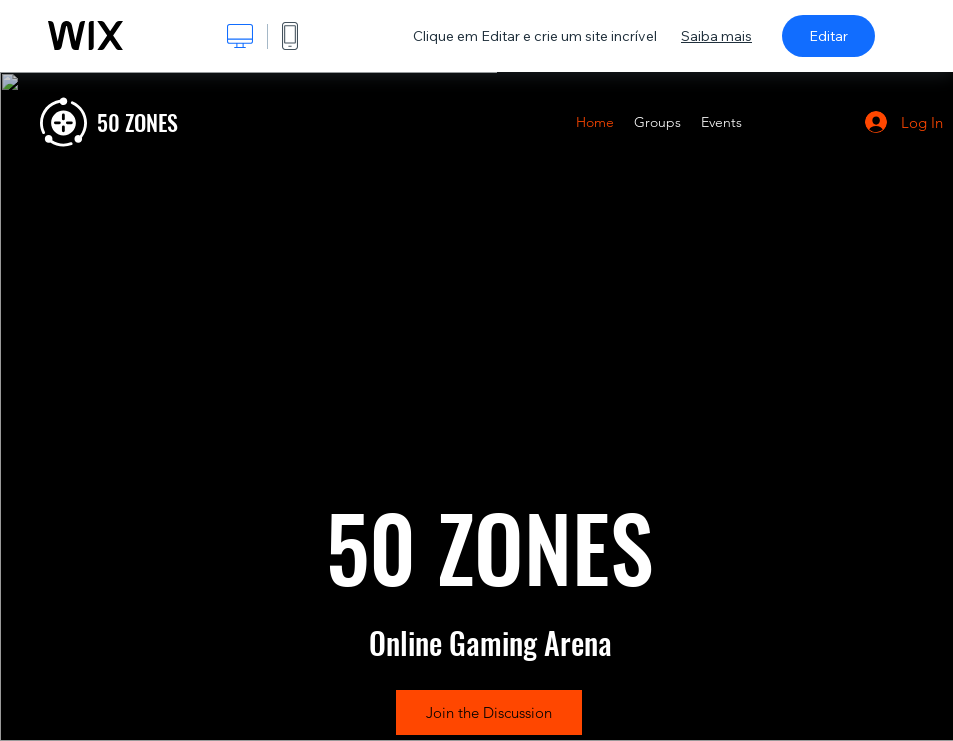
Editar (828, 36)
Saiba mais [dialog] (716, 36)
